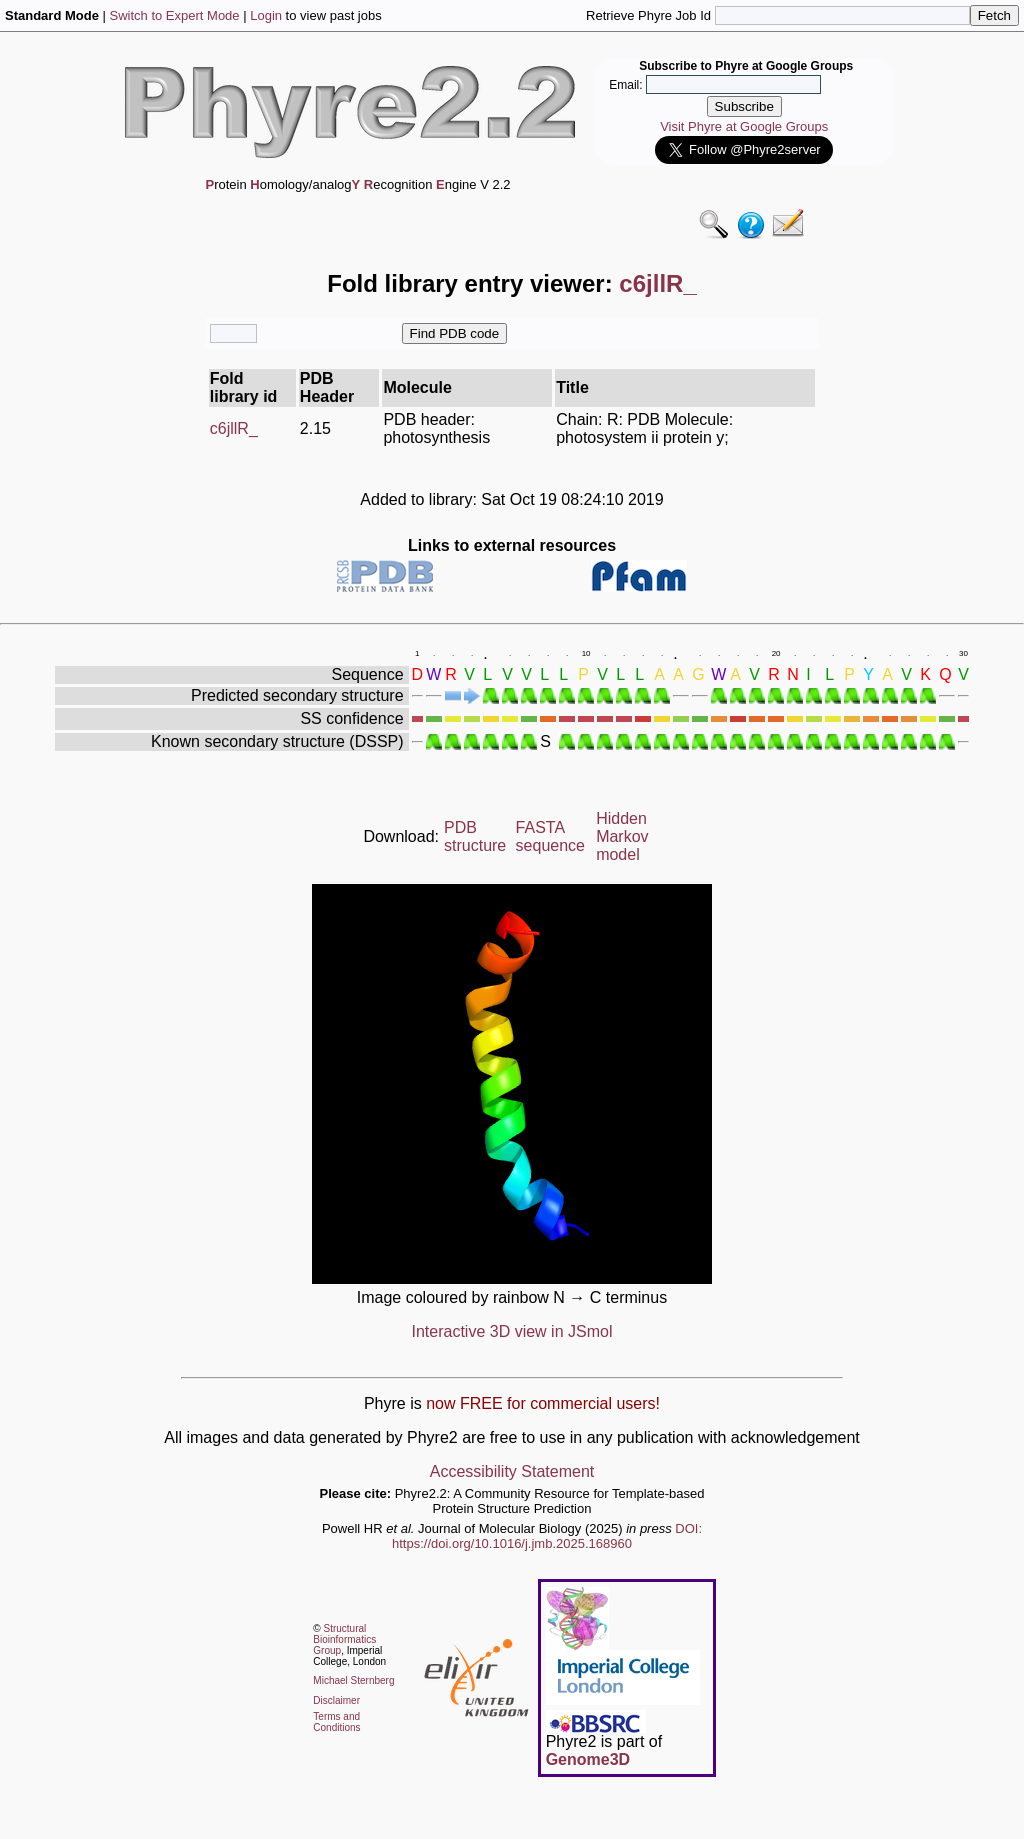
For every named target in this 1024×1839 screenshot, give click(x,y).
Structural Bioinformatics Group (344, 1639)
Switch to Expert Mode (175, 15)
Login (266, 15)
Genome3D (588, 1759)
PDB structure (475, 836)
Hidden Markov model (622, 836)
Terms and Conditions (336, 1722)
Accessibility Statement (512, 1471)
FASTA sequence (550, 836)
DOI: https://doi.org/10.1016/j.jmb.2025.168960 (547, 1536)
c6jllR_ (234, 428)
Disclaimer (336, 1700)
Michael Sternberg (353, 1680)
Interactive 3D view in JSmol (512, 1331)
